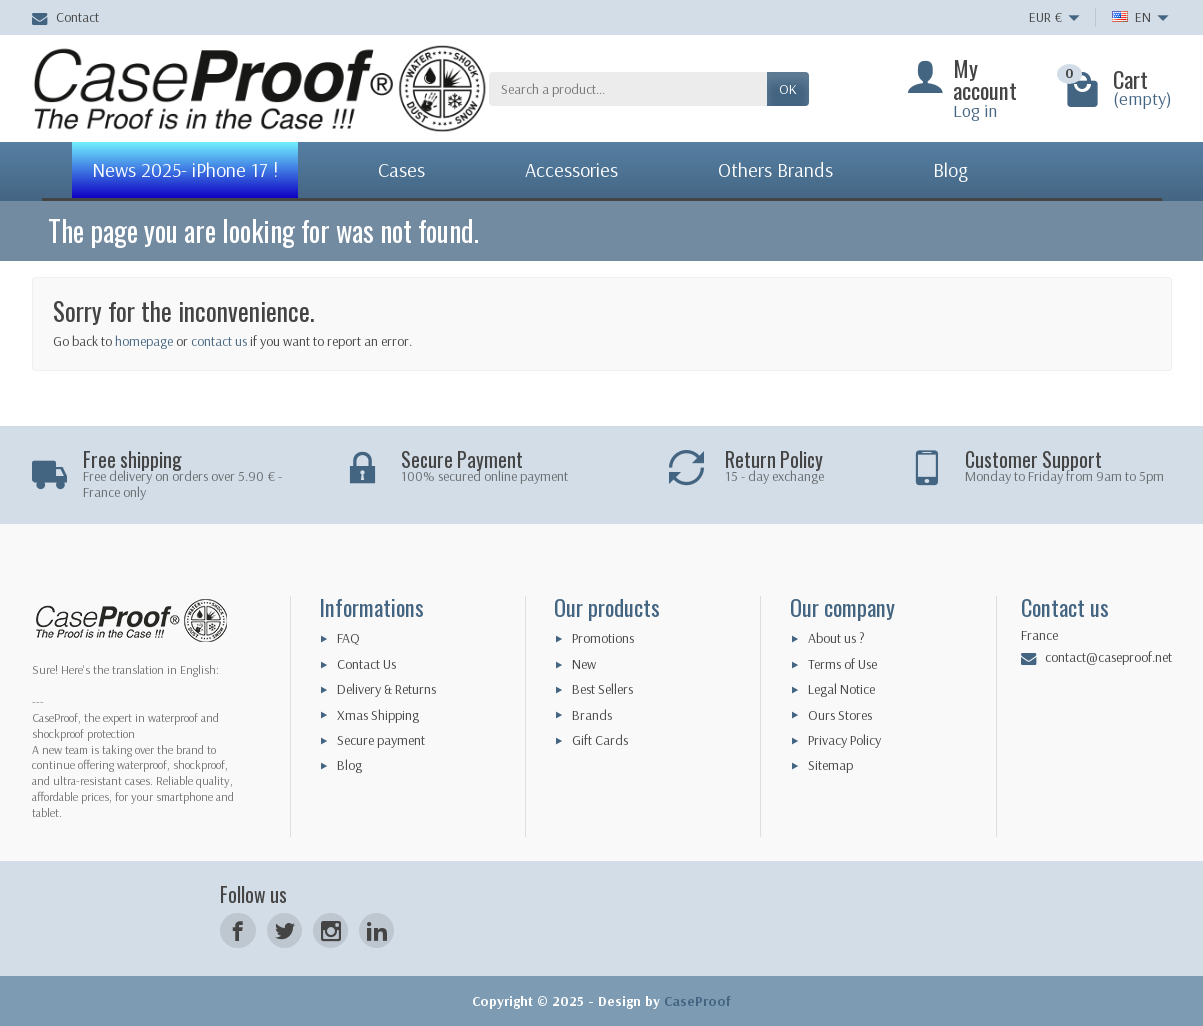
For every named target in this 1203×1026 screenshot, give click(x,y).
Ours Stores (840, 715)
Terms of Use (842, 664)
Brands (592, 715)
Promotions (603, 638)
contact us (219, 341)
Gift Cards (600, 740)
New (584, 664)
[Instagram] (330, 930)
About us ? (836, 638)
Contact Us (366, 664)
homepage (144, 341)
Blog (349, 765)
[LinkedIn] (376, 930)
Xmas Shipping (378, 715)
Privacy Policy (844, 740)
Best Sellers (602, 689)
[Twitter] (284, 930)
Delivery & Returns (386, 689)
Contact (65, 17)
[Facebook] (237, 930)
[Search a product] (628, 89)
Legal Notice (841, 689)
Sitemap (830, 765)
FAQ (348, 638)
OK (788, 89)
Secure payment (381, 740)
